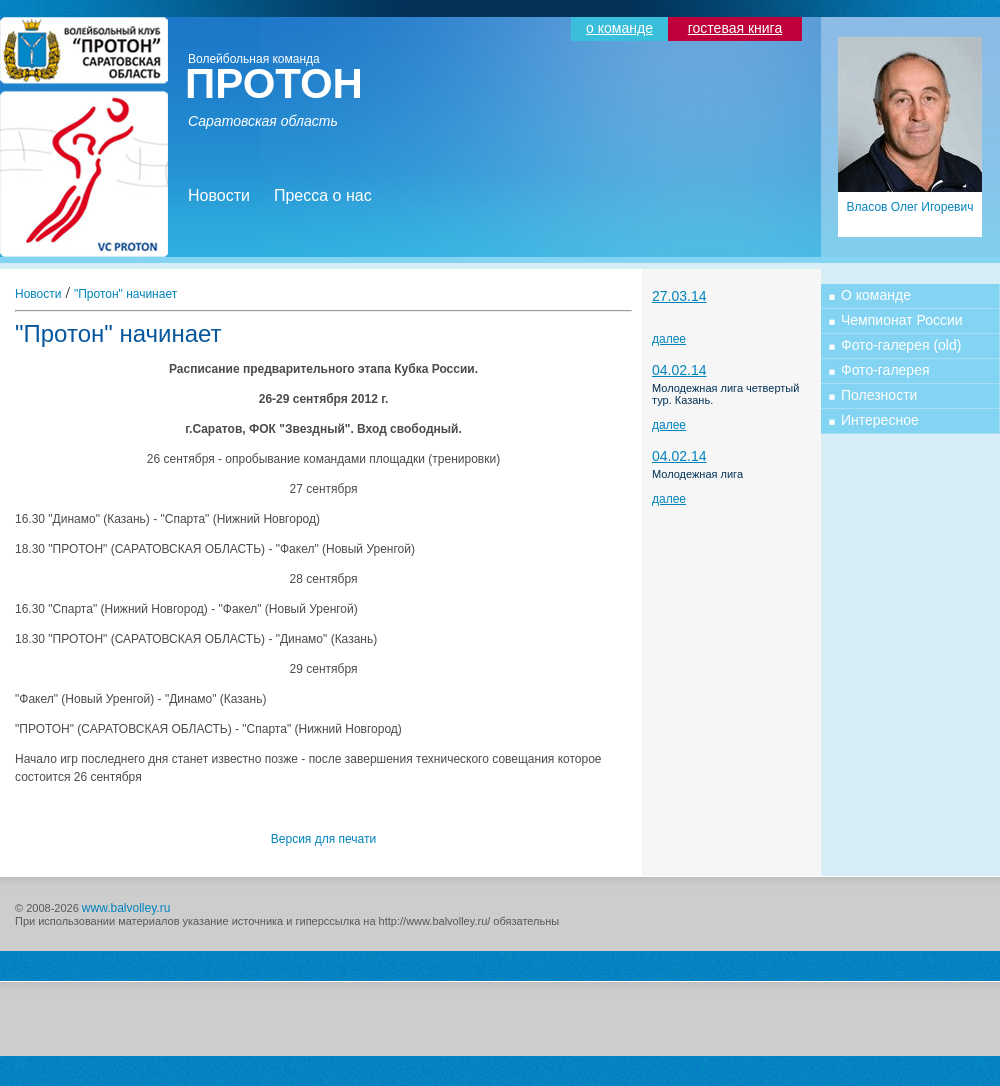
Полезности (879, 395)
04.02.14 (679, 370)
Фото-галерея (885, 370)
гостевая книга (735, 28)
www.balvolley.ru (126, 908)
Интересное (880, 420)
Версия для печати (323, 839)
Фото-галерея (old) (901, 345)
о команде (619, 28)
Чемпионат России (902, 320)
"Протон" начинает (125, 294)
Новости (219, 195)
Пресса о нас (323, 195)
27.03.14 (679, 296)
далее (669, 339)
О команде (876, 295)
